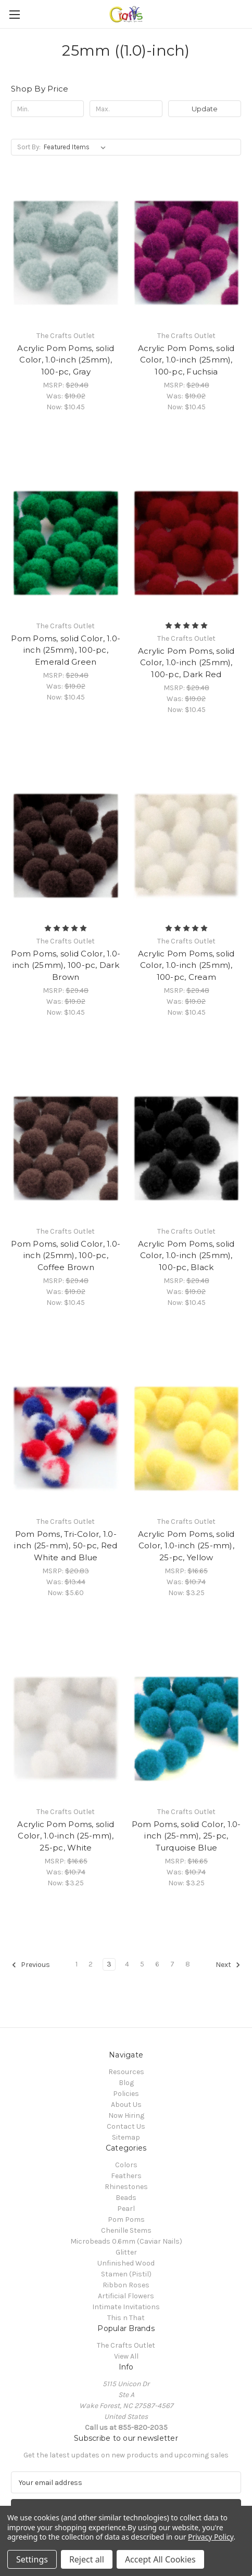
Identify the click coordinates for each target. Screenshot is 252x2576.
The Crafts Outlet (126, 2345)
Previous (30, 1965)
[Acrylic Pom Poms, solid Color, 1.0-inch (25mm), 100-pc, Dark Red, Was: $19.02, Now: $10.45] (186, 543)
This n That (126, 2317)
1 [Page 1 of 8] (76, 1964)
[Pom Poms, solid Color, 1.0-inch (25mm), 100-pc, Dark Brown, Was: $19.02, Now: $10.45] (65, 845)
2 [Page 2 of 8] (91, 1964)
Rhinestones (126, 2186)
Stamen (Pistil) (126, 2274)
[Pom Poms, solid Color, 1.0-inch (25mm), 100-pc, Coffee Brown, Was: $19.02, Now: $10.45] (65, 1148)
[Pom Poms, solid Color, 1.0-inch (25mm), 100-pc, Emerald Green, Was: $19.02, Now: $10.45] (65, 543)
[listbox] (76, 147)
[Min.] (47, 108)
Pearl (126, 2208)
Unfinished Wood (126, 2263)
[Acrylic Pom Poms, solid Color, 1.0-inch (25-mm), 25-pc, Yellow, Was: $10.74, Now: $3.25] (186, 1438)
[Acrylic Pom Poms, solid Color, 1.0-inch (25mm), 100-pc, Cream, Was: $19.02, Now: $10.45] (186, 845)
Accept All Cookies (160, 2559)
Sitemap (126, 2137)
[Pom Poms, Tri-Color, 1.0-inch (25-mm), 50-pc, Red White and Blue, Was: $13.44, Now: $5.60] (65, 1438)
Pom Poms (126, 2219)
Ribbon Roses (126, 2285)
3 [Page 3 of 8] (109, 1964)
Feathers (126, 2175)
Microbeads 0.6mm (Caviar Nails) (126, 2241)
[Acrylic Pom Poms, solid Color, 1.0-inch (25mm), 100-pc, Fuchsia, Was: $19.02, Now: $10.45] (186, 253)
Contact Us (126, 2126)
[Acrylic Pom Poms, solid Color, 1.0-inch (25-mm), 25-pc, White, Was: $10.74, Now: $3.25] (65, 1729)
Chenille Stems (126, 2230)
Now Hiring (126, 2115)
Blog (126, 2082)
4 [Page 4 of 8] (127, 1964)
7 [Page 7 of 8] (172, 1964)
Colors (126, 2164)
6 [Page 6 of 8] (157, 1964)
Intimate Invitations (126, 2306)
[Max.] (126, 108)
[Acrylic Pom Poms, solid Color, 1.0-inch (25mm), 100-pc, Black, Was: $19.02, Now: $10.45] (186, 1148)
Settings (32, 2559)
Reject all (86, 2559)
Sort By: (29, 147)
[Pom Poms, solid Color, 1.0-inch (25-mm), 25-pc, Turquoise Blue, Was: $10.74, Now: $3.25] (186, 1729)
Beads (126, 2197)
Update (205, 109)
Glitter (126, 2252)
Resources (126, 2071)
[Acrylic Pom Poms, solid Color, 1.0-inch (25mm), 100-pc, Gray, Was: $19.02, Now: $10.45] (65, 253)
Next (228, 1965)
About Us (126, 2104)
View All (126, 2356)
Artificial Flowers (126, 2296)
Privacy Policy (210, 2537)
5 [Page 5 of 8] (142, 1964)
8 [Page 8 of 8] (187, 1964)
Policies (126, 2093)
